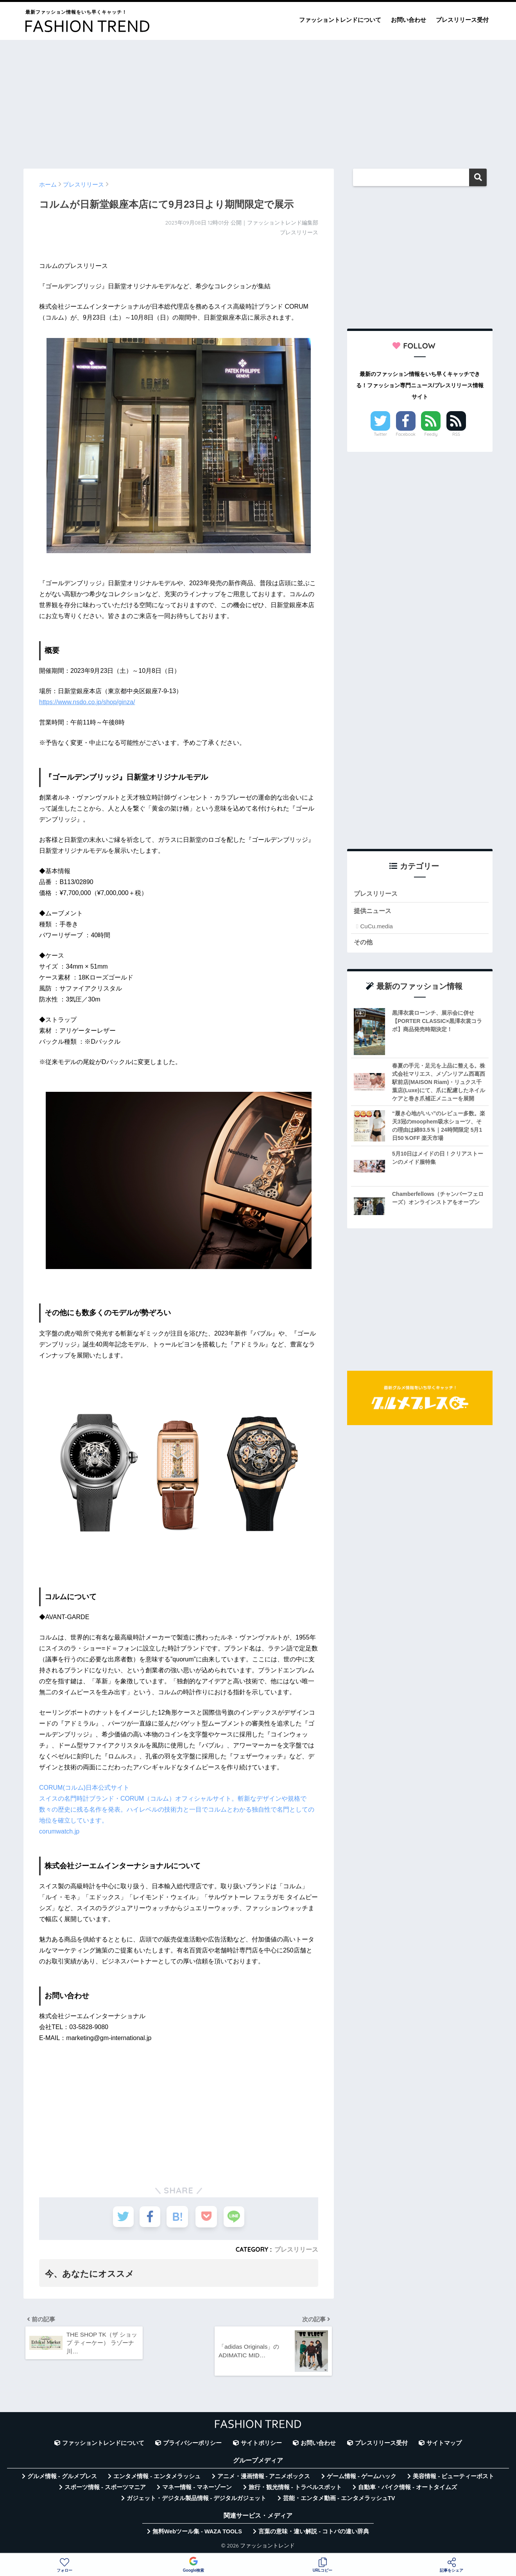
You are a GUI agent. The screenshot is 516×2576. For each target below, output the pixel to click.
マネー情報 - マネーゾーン (197, 2488)
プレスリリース (296, 2249)
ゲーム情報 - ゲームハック (361, 2477)
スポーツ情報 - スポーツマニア (105, 2488)
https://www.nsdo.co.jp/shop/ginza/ (87, 702)
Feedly (431, 434)
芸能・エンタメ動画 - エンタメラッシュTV (339, 2500)
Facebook (406, 434)
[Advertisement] (258, 100)
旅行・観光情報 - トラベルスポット (295, 2488)
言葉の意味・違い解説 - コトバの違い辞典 (313, 2532)
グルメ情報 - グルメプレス (62, 2477)
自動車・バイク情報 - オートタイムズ (407, 2488)
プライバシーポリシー (192, 2444)
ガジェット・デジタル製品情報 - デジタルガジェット (197, 2500)
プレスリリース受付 (462, 19)
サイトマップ (444, 2444)
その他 (364, 942)
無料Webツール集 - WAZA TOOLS (197, 2532)
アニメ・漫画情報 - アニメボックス (263, 2477)
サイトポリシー (261, 2444)
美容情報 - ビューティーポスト (453, 2477)
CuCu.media (376, 926)
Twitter (380, 434)
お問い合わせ (408, 19)
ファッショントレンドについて (340, 19)
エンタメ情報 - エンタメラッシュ (157, 2477)
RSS (456, 434)
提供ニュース (374, 911)
